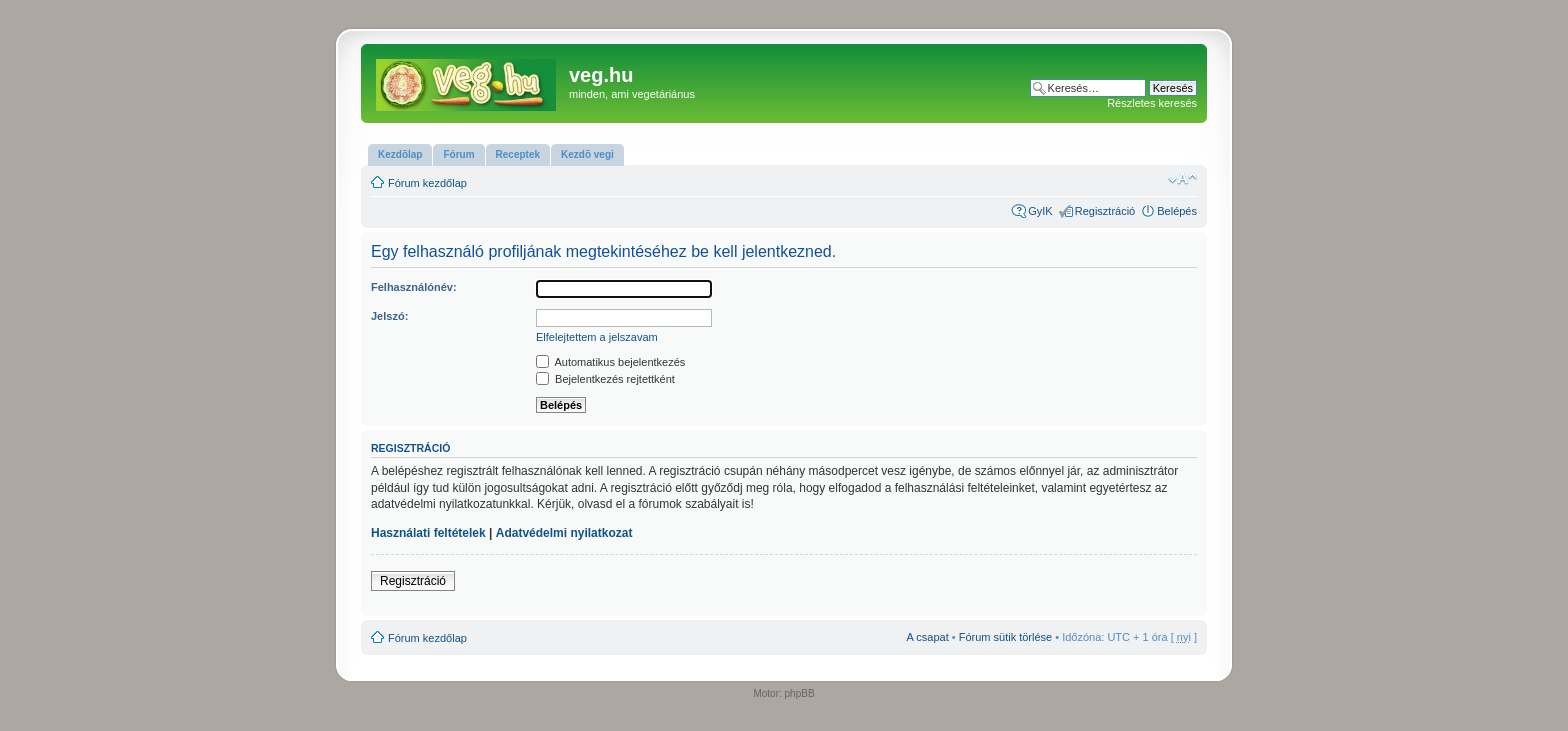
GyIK (1040, 211)
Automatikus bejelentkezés (610, 362)
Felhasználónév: (414, 287)
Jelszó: (389, 316)
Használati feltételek (428, 533)
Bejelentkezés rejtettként (605, 379)
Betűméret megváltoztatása (1182, 179)
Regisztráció (1105, 211)
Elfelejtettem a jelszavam (597, 337)
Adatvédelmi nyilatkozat (564, 533)
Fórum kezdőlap (427, 183)
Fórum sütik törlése (1006, 637)
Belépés (1177, 211)
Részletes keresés (1152, 103)
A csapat (928, 637)
